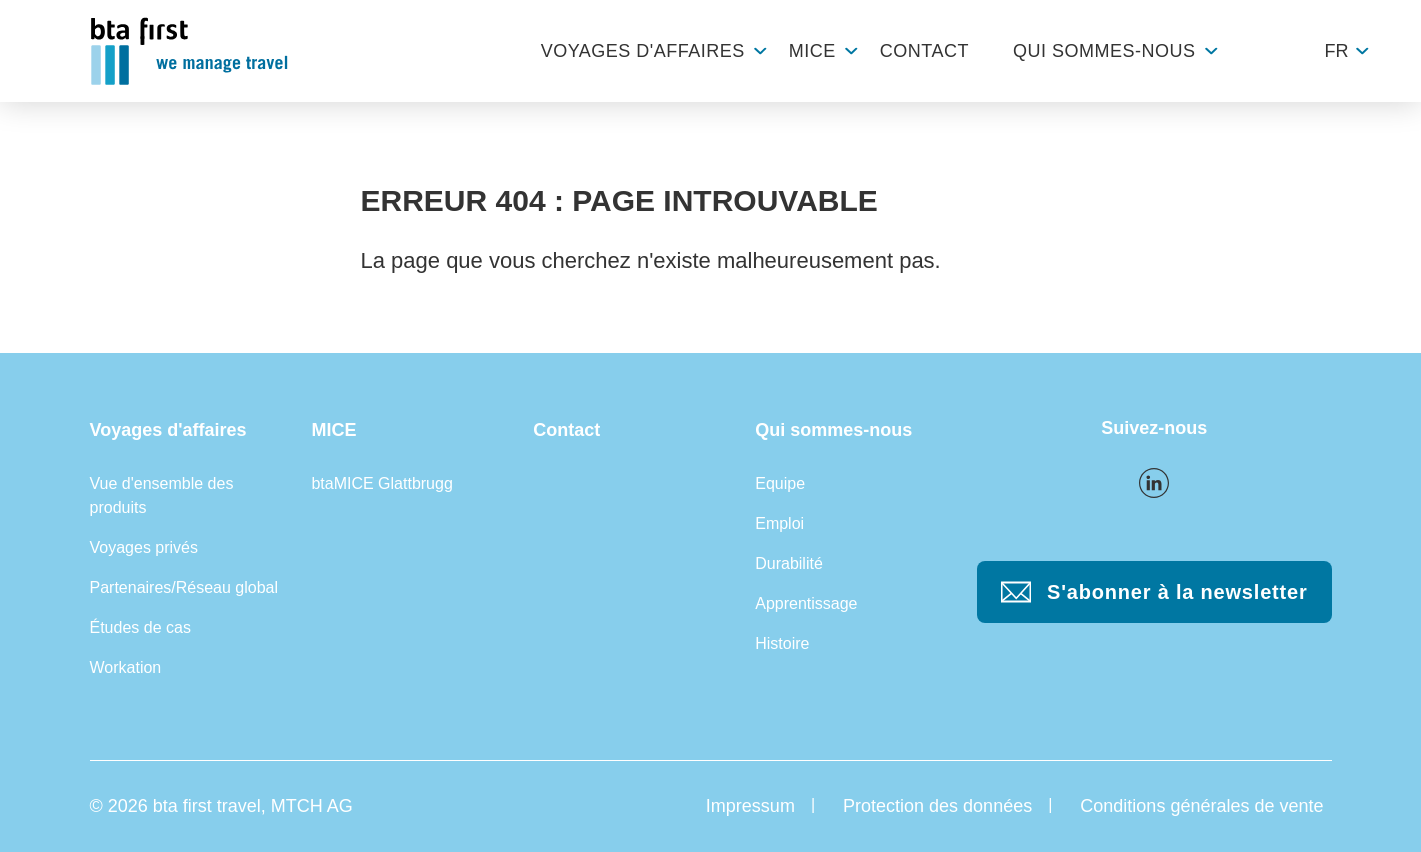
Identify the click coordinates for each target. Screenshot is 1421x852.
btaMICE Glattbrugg (381, 483)
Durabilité (789, 563)
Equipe (780, 483)
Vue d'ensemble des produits (162, 495)
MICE (812, 51)
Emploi (779, 523)
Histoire (782, 643)
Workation (126, 667)
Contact (924, 51)
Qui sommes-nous (1104, 51)
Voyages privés (144, 547)
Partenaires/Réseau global (184, 587)
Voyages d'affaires (643, 51)
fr (1337, 51)
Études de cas (140, 627)
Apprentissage (806, 603)
